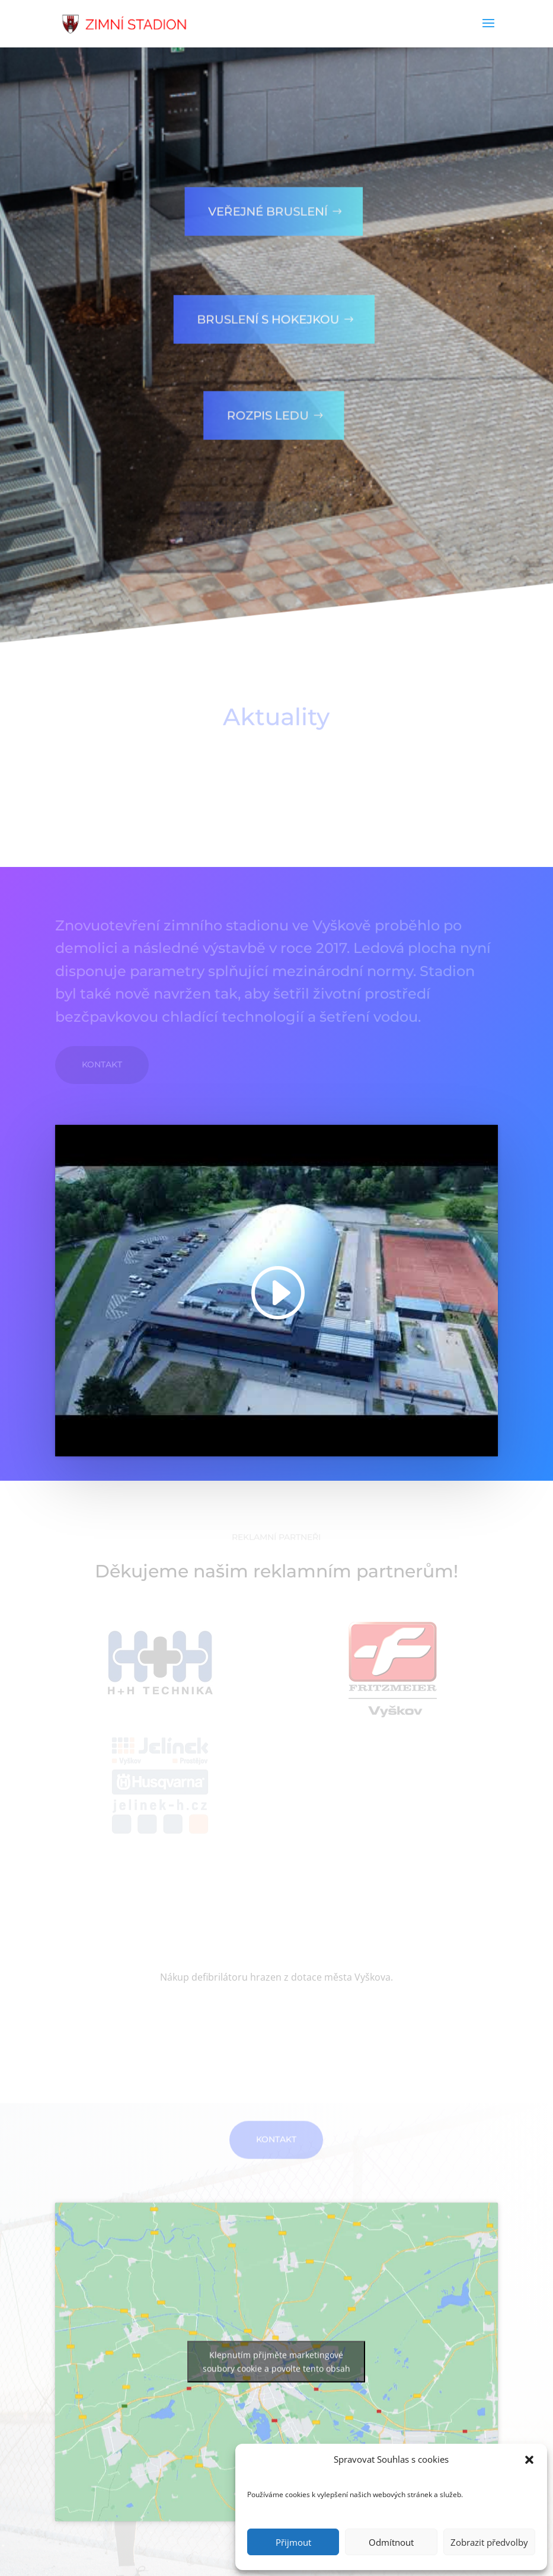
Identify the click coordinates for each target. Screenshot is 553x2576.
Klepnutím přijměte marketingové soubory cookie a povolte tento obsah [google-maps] (276, 2391)
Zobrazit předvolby (489, 2542)
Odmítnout (391, 2542)
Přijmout (293, 2542)
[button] (529, 2460)
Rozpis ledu (258, 400)
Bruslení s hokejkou (258, 304)
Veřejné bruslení (258, 196)
